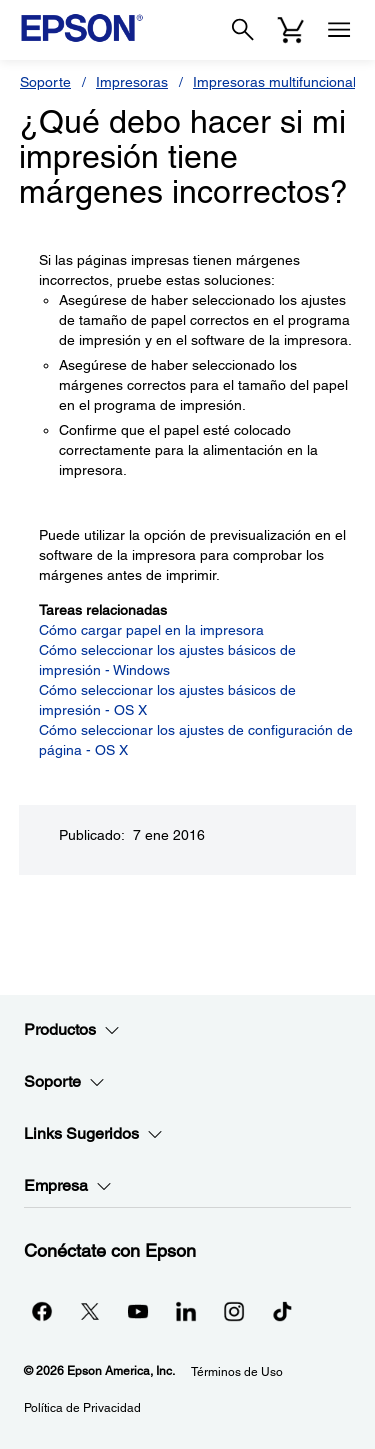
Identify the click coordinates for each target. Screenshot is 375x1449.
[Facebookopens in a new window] (42, 1311)
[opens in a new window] (282, 1311)
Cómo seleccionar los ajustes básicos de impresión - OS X (167, 700)
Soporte (45, 82)
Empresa (68, 1186)
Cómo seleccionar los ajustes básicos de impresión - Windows (167, 660)
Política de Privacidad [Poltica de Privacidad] (82, 1408)
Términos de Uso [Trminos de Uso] (237, 1372)
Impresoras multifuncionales (282, 82)
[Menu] (339, 30)
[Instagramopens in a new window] (234, 1311)
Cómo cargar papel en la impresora (151, 630)
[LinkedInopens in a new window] (186, 1311)
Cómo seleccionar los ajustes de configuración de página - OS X (196, 740)
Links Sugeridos (93, 1134)
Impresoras (132, 82)
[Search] (243, 30)
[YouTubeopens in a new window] (138, 1311)
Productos (72, 1030)
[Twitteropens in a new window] (90, 1311)
